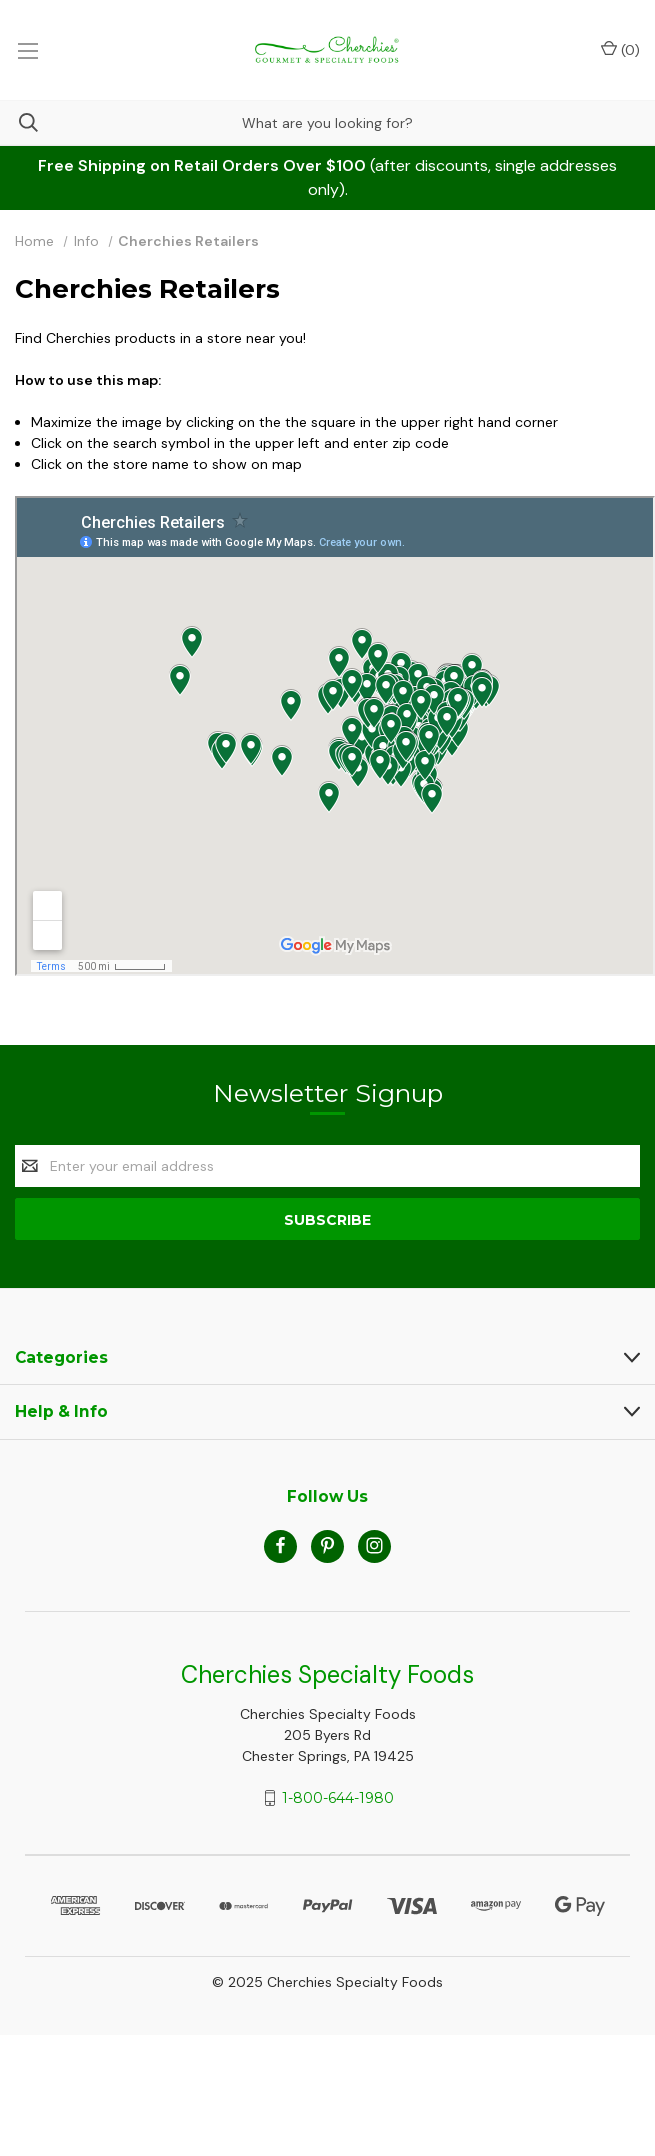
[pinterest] (327, 1545)
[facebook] (280, 1545)
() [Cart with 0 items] (620, 49)
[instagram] (374, 1545)
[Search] (19, 122)
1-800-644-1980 (338, 1798)
